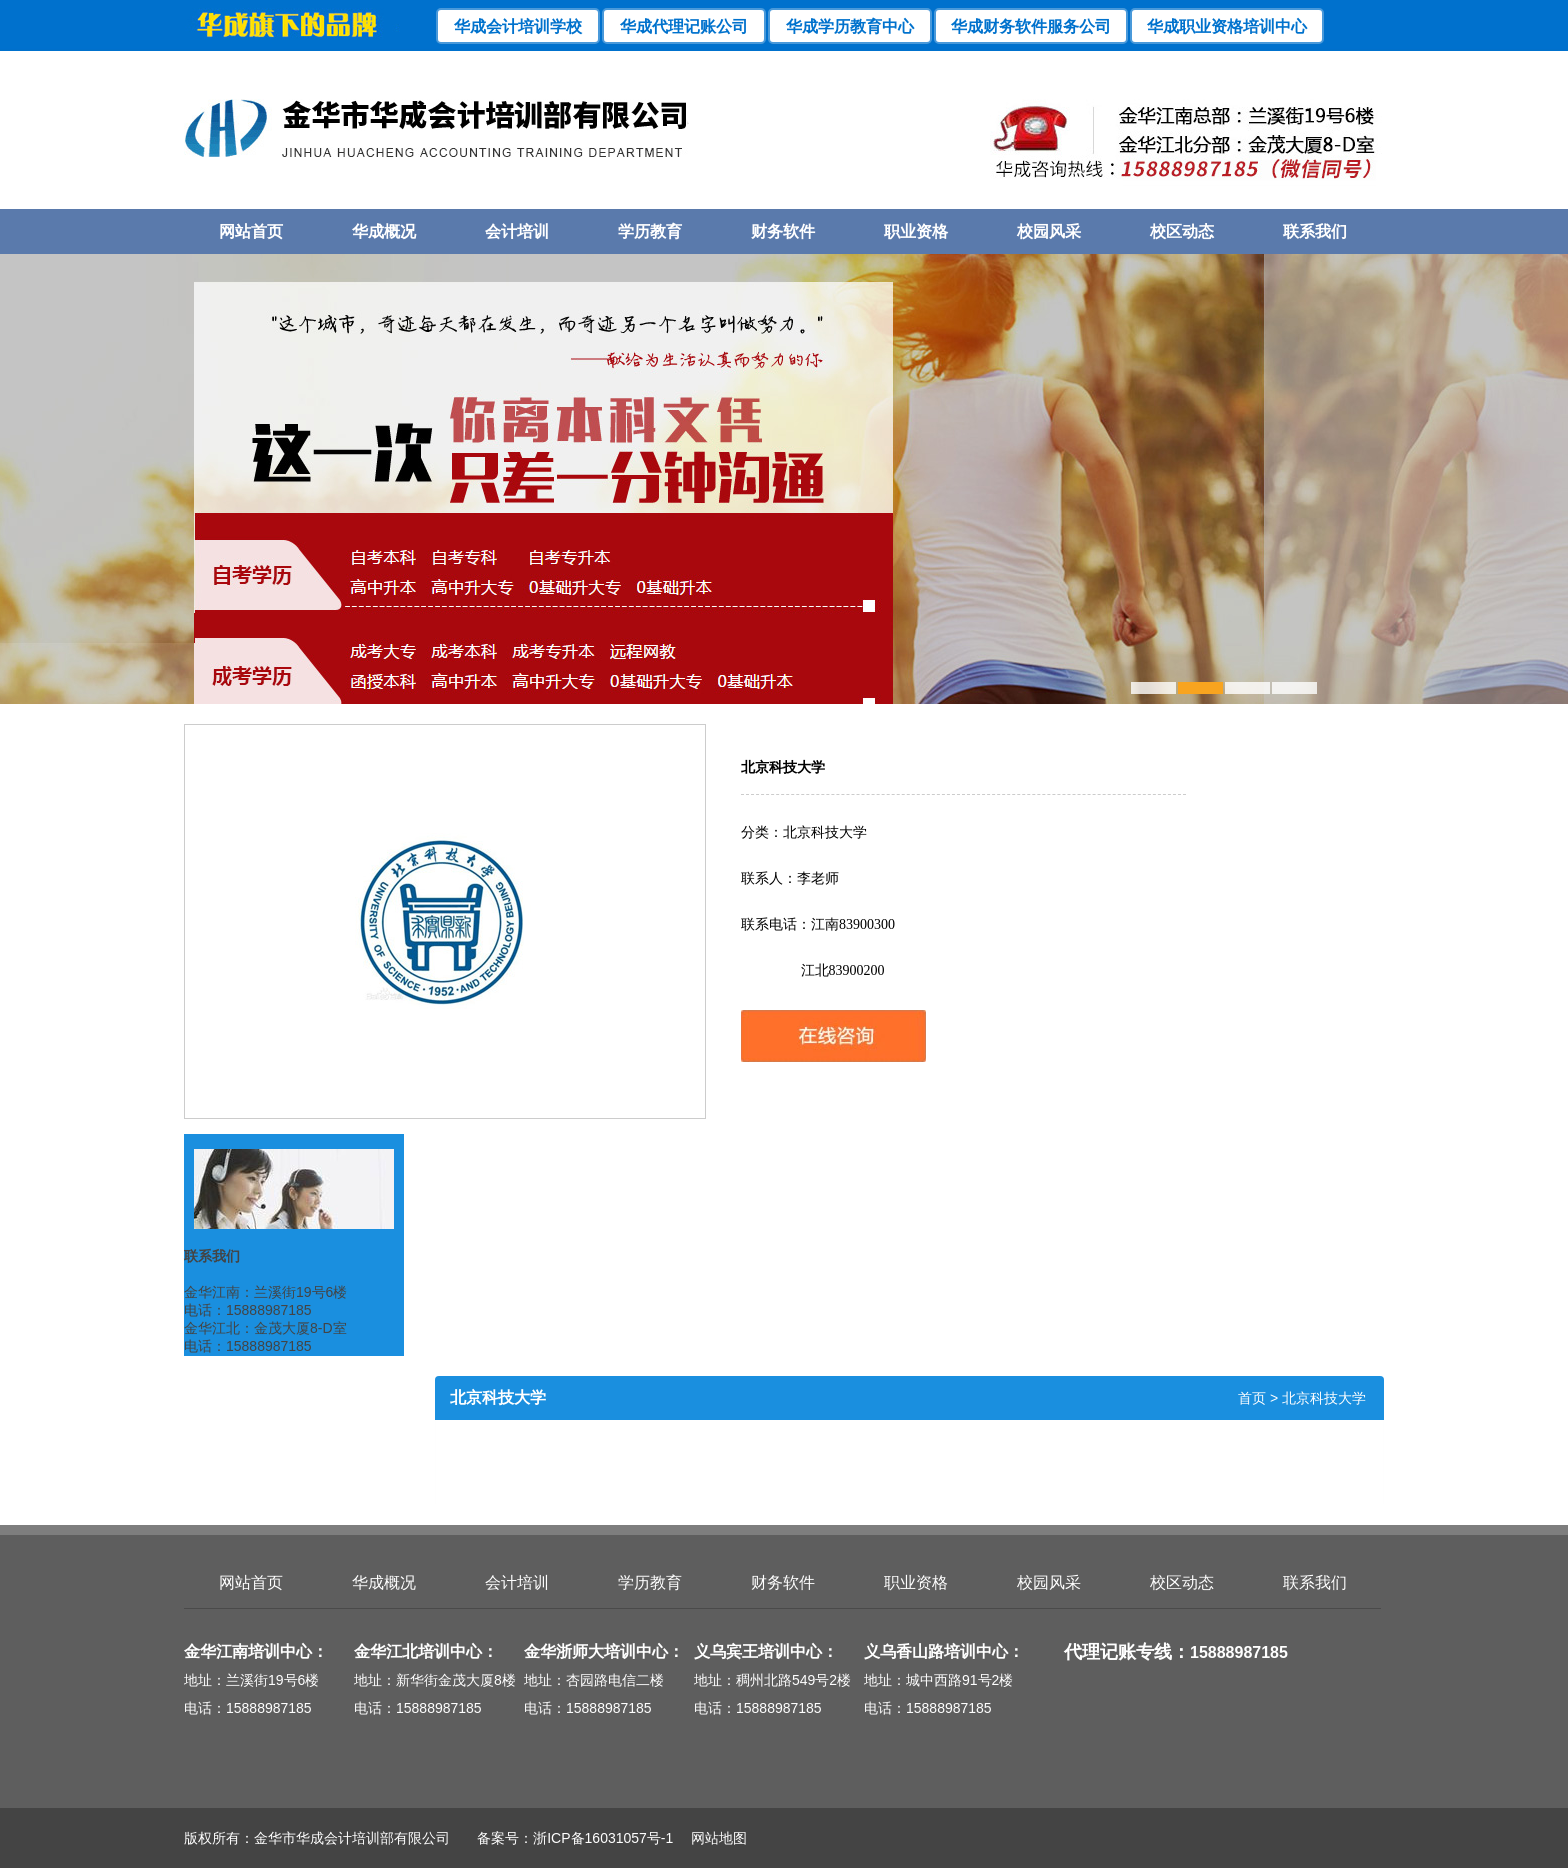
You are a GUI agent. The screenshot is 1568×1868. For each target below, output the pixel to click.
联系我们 (1315, 231)
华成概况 (384, 231)
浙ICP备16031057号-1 (603, 1838)
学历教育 (650, 231)
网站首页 (251, 231)
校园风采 (1049, 231)
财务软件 (783, 231)
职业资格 (916, 231)
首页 (1252, 1398)
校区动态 (1182, 231)
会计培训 (517, 231)
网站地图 (712, 1838)
